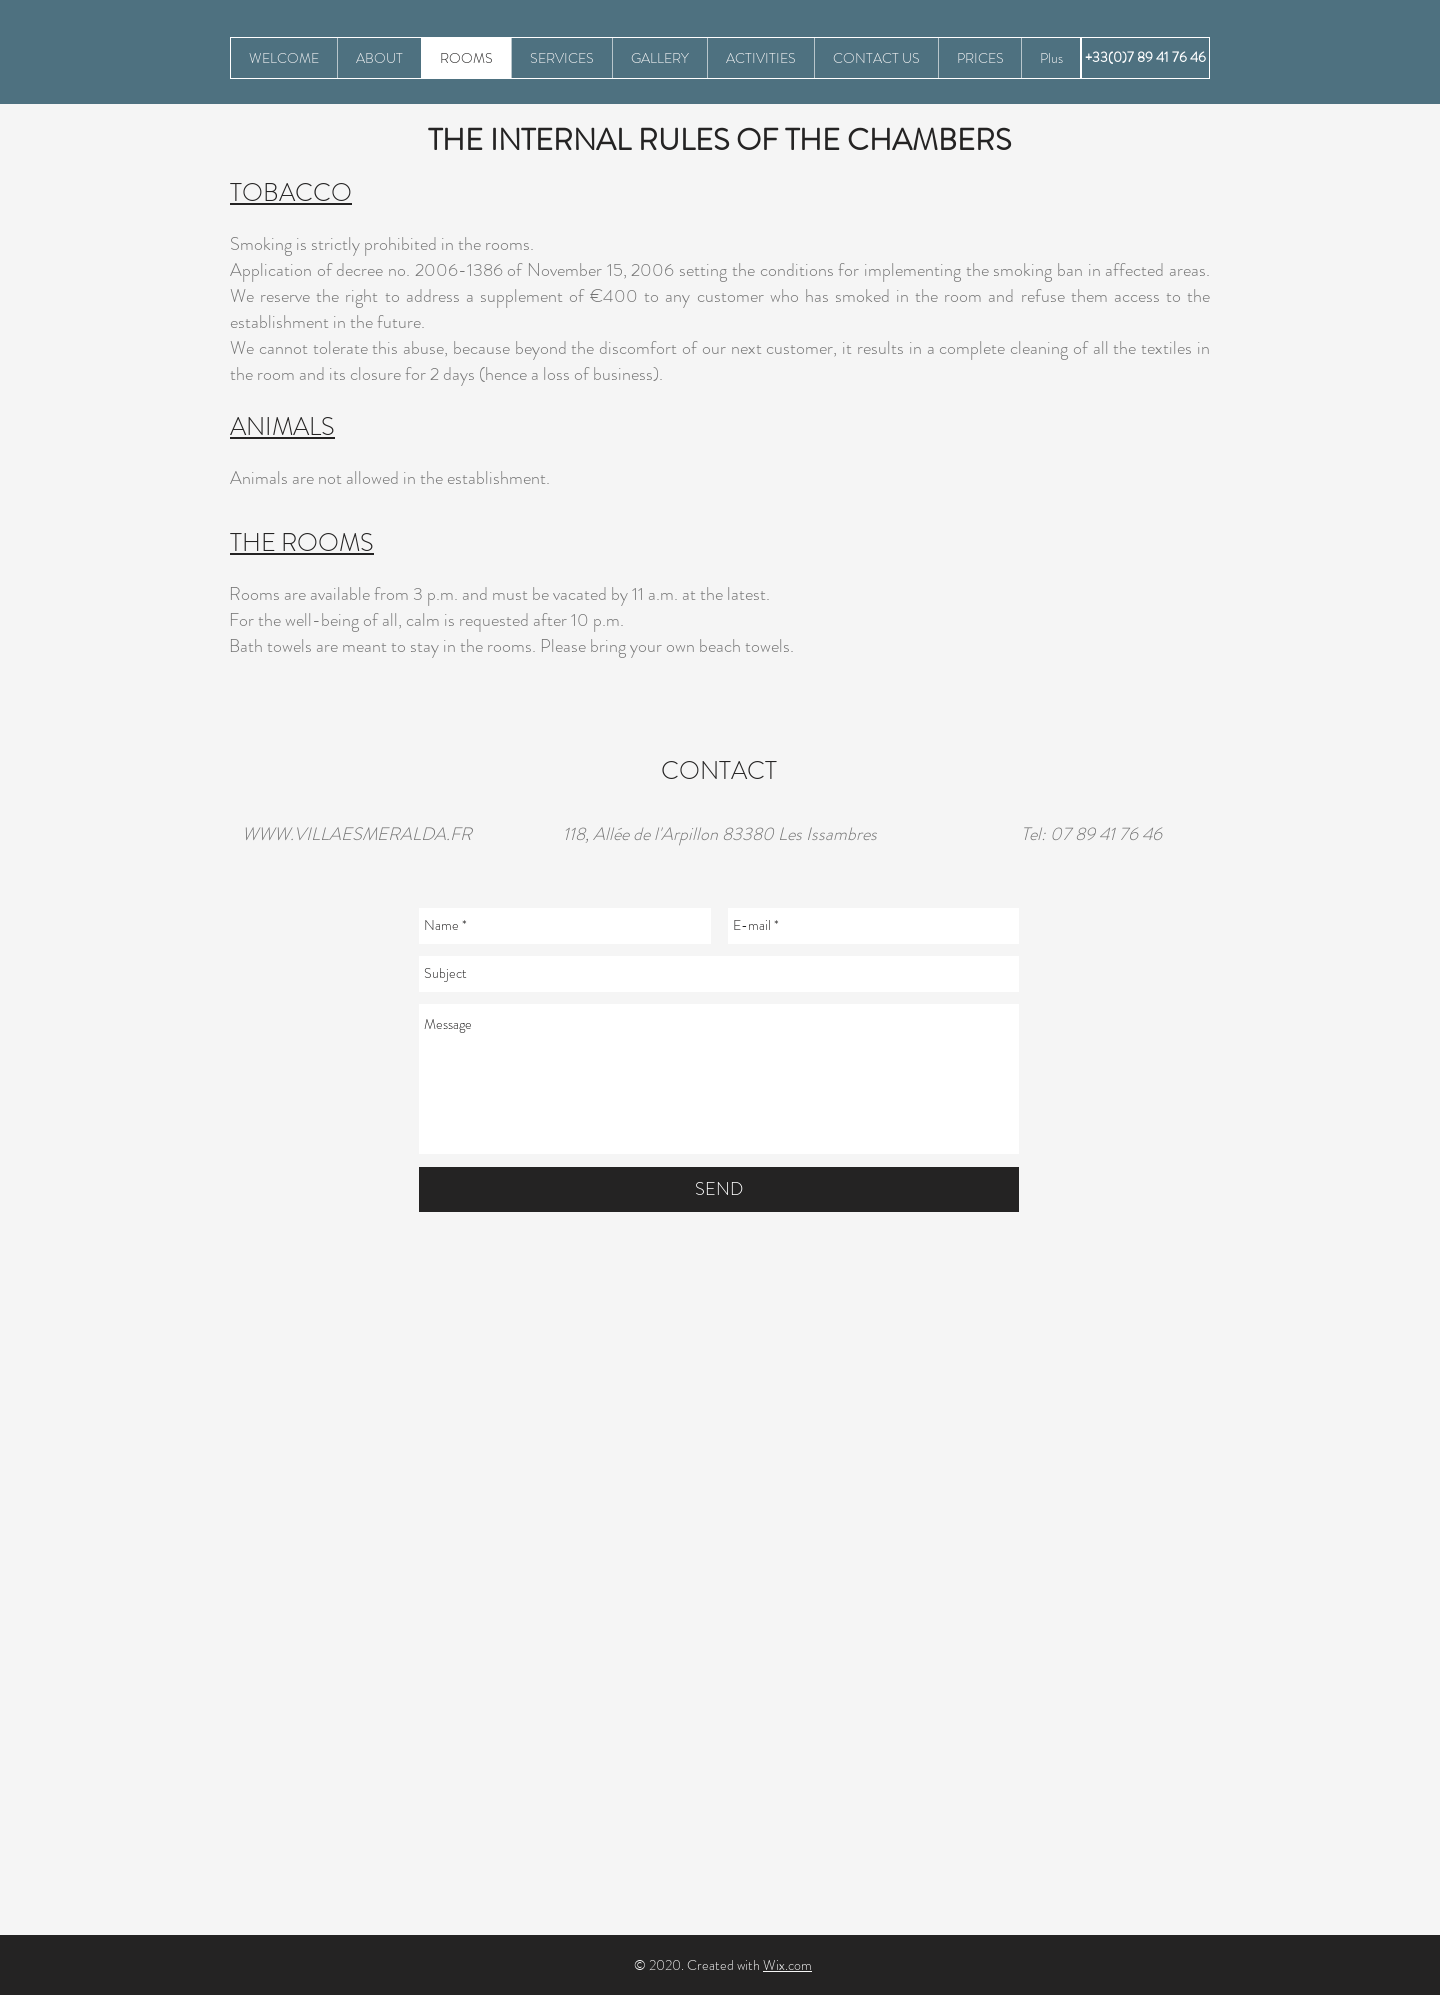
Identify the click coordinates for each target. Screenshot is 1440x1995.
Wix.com (787, 1965)
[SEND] (719, 1189)
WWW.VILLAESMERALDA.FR (357, 834)
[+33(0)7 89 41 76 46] (1145, 58)
